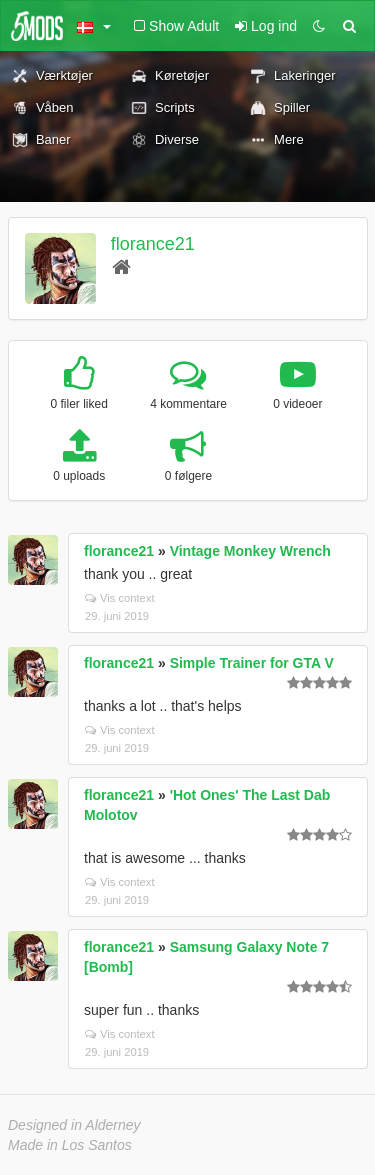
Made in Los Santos (70, 1145)
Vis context (120, 598)
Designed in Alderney (74, 1125)
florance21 (153, 244)
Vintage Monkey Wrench (250, 551)
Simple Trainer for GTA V (252, 663)
